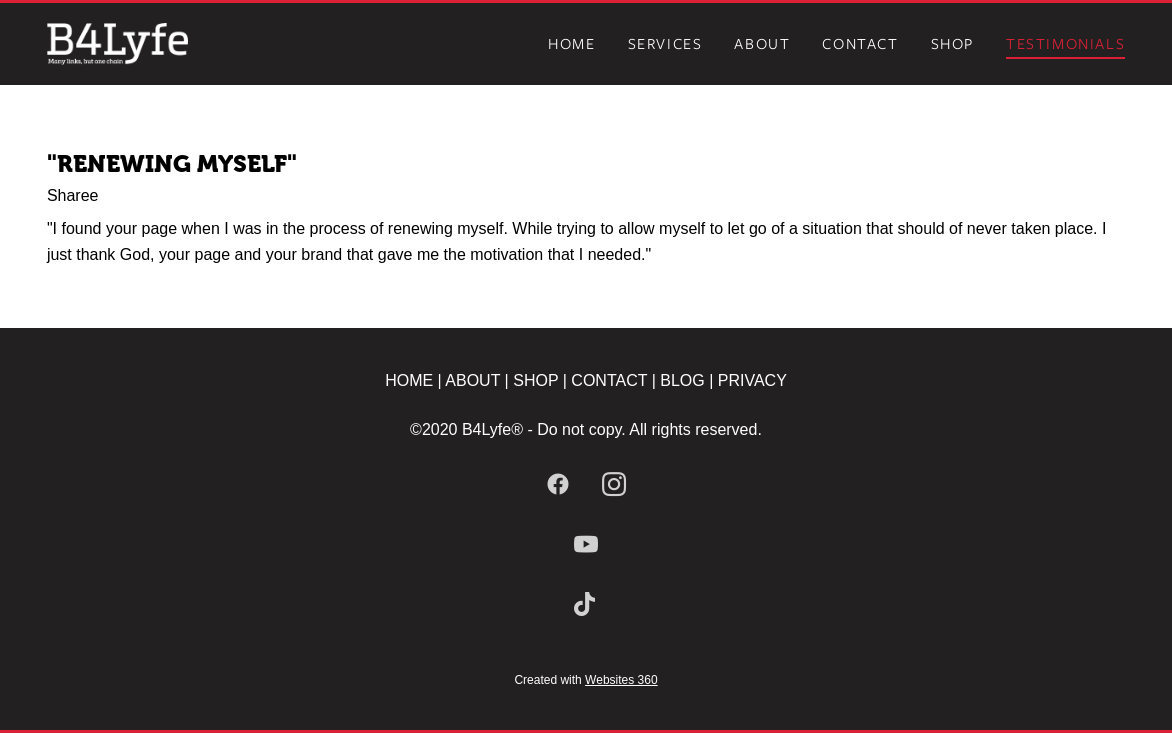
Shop (952, 44)
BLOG (682, 380)
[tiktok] (586, 605)
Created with (585, 680)
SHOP (536, 380)
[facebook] (558, 485)
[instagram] (614, 485)
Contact (860, 44)
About (762, 44)
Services (665, 44)
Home (571, 44)
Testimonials (1065, 44)
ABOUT (474, 380)
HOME (409, 380)
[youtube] (586, 545)
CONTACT (609, 380)
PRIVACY (752, 380)
